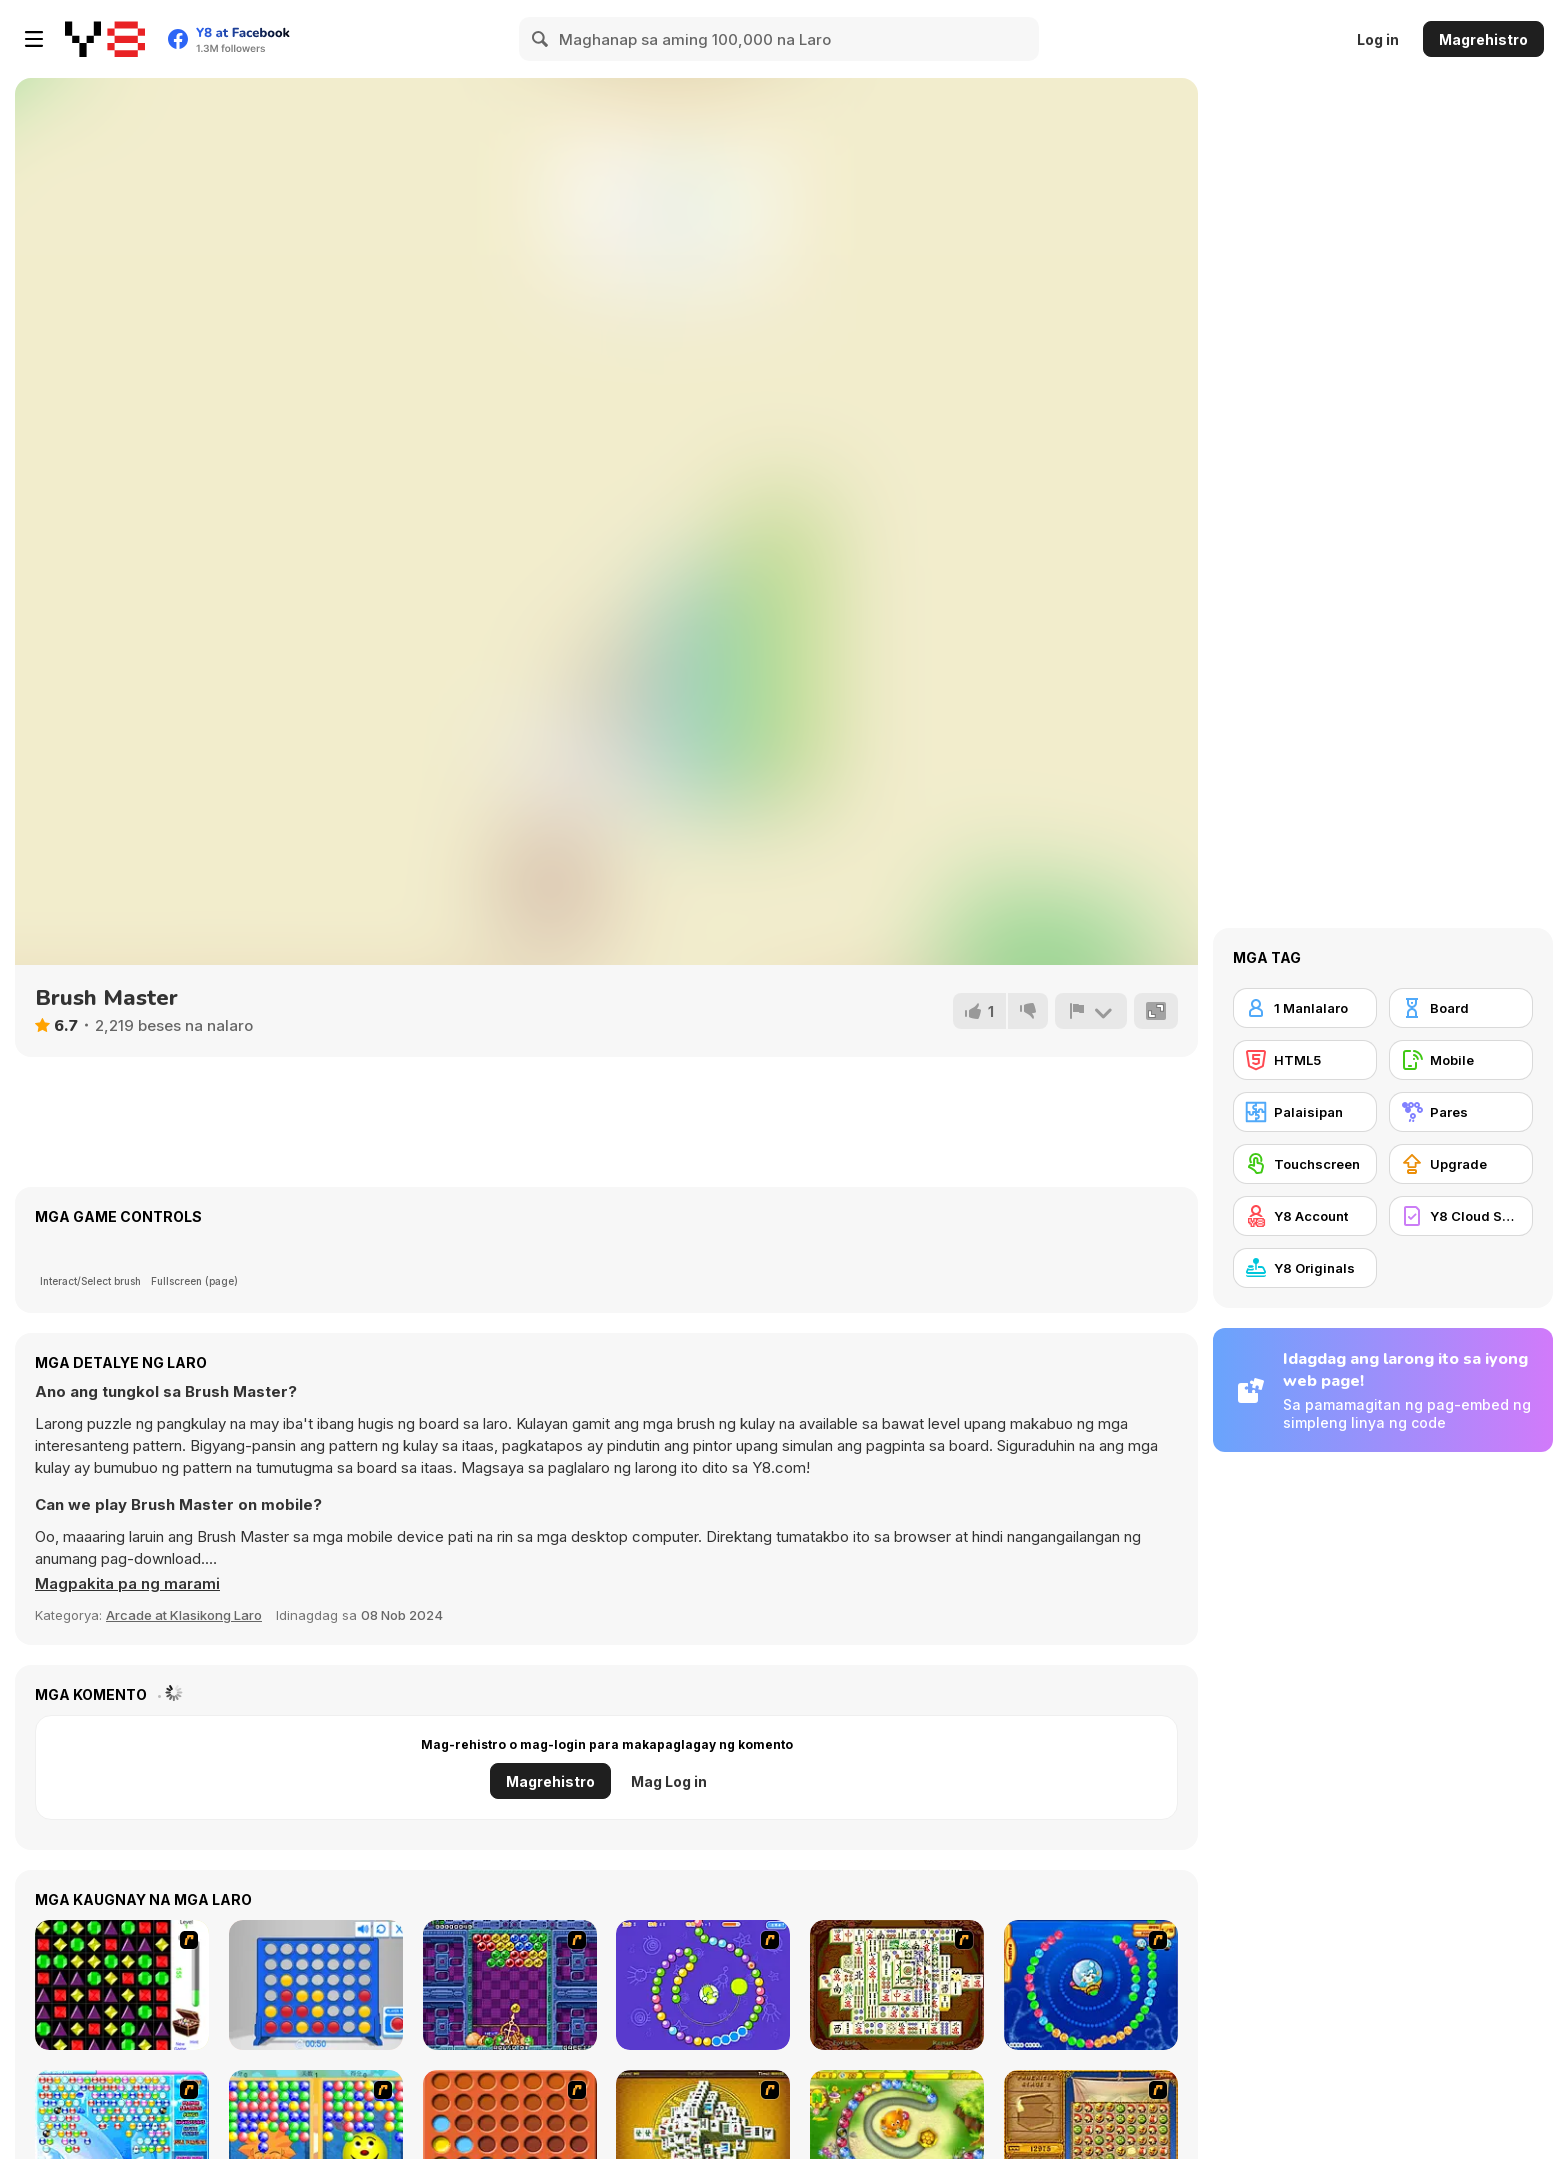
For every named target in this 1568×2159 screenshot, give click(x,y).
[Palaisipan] (1305, 1112)
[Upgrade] (1461, 1164)
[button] (127, 1584)
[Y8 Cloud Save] (1461, 1216)
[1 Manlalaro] (1305, 1008)
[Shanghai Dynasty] (897, 1985)
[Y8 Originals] (1305, 1268)
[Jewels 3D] (122, 1985)
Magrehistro (1483, 39)
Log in (1378, 39)
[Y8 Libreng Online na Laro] (105, 39)
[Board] (1461, 1008)
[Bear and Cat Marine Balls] (1091, 1985)
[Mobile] (1461, 1060)
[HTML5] (1305, 1060)
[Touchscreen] (1305, 1164)
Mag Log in (669, 1781)
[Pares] (1461, 1112)
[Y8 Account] (1305, 1216)
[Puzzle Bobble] (510, 1985)
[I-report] (1091, 1011)
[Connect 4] (316, 1985)
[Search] (541, 39)
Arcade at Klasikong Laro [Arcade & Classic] (184, 1615)
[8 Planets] (703, 1985)
